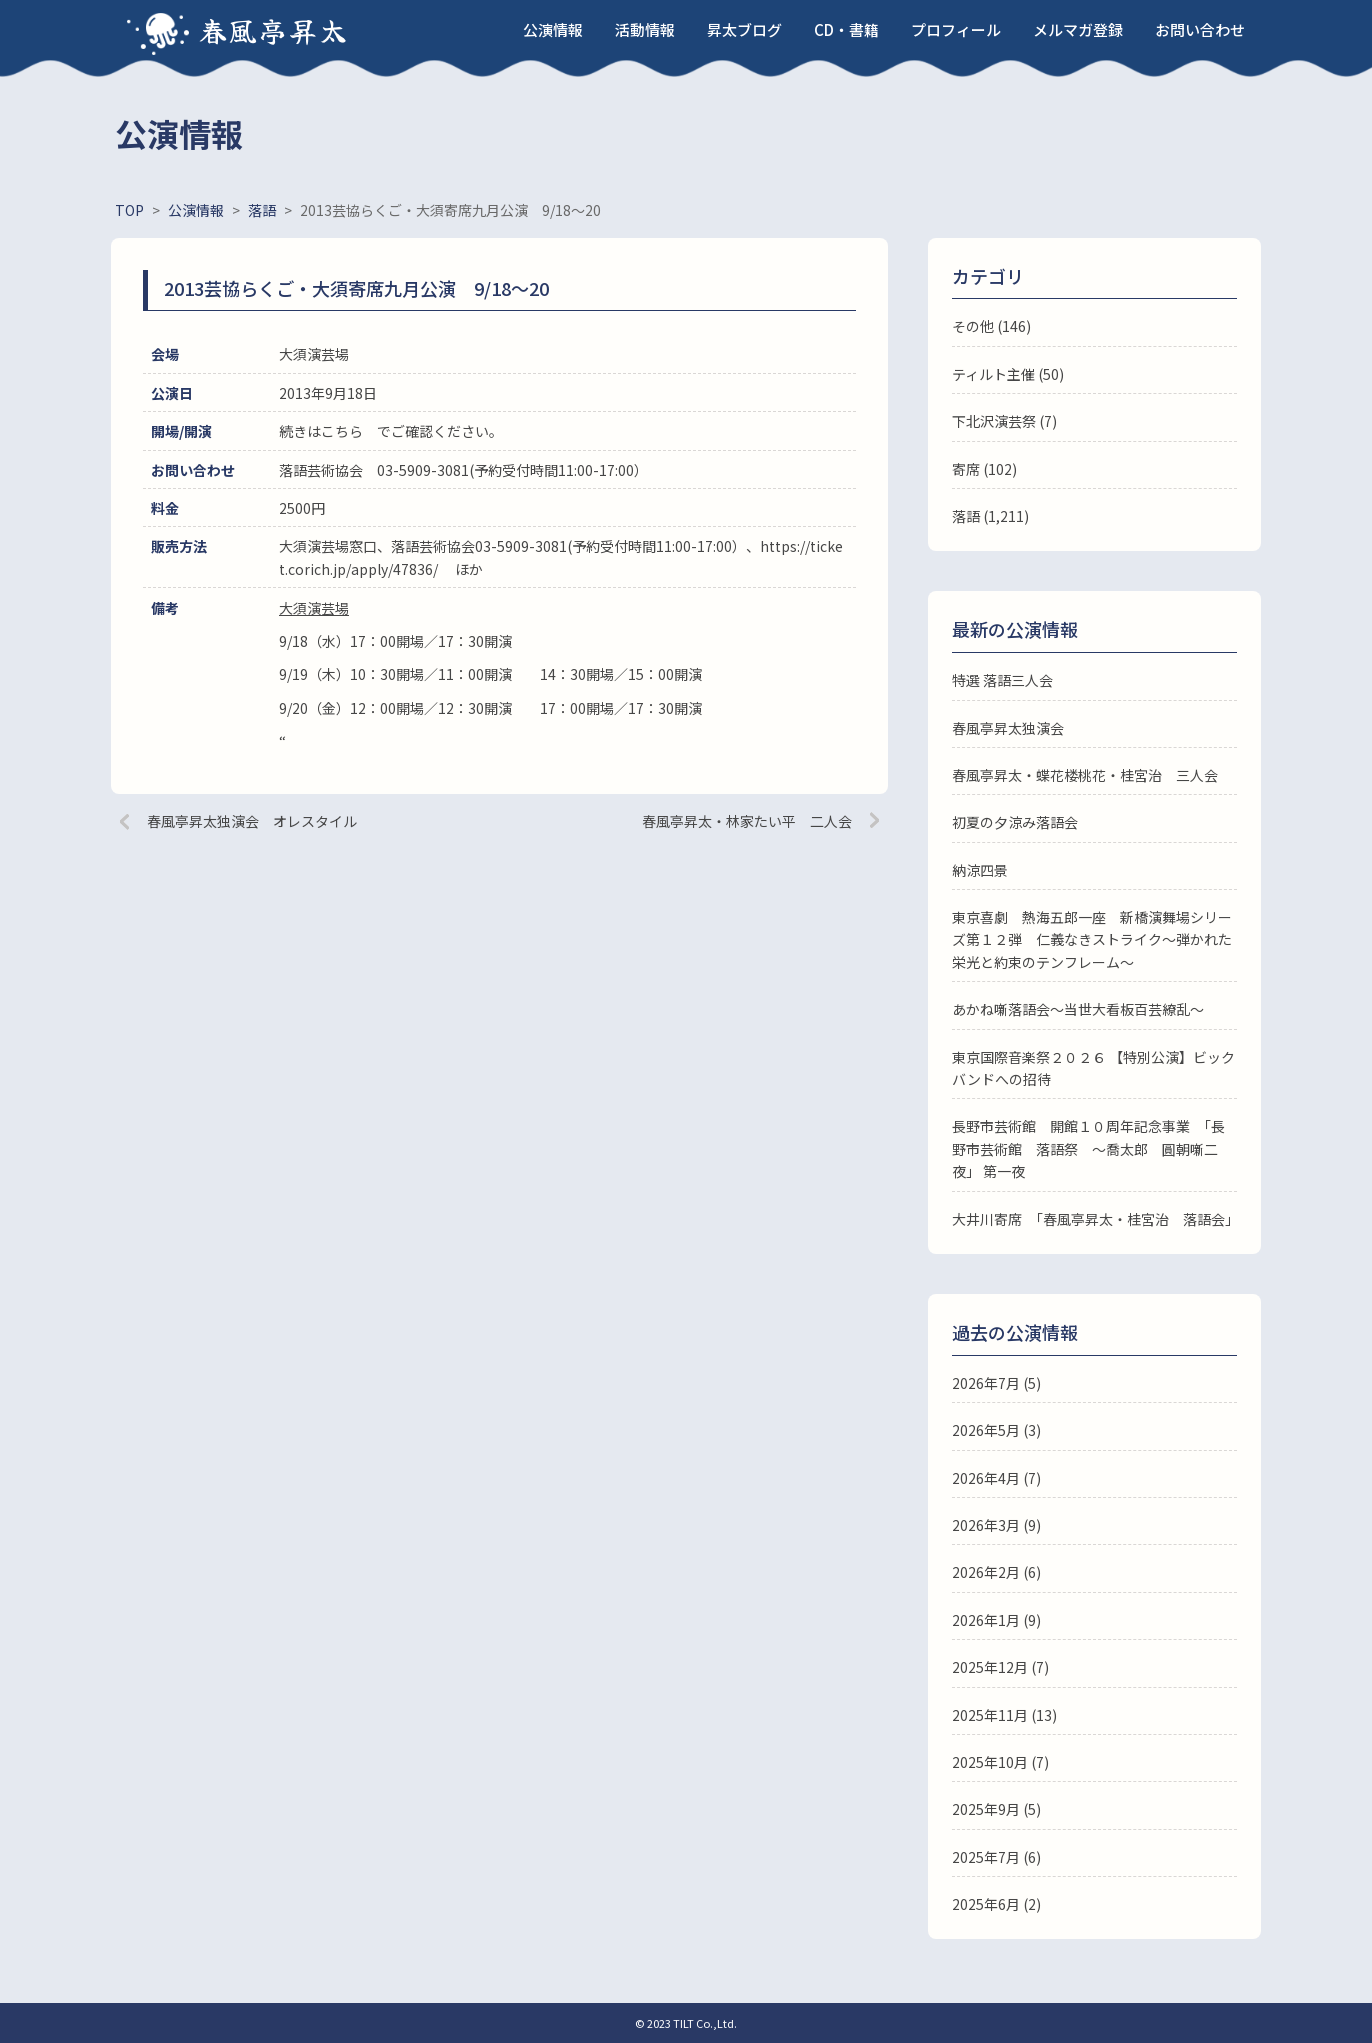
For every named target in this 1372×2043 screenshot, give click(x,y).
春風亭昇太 (274, 30)
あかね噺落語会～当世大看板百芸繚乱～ (1078, 1009)
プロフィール (956, 29)
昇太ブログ (744, 29)
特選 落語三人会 (1002, 680)
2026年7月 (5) (996, 1383)
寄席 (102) (984, 469)
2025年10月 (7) (1000, 1762)
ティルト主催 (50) (1008, 374)
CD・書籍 (846, 29)
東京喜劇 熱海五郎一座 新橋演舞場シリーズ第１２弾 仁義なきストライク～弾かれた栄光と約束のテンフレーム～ (1092, 939)
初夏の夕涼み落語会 (1015, 822)
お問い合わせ (1200, 29)
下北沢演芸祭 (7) (1004, 421)
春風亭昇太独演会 (1008, 728)
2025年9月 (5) (996, 1809)
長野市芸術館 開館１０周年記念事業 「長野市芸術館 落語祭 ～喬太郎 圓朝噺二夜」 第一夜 (1088, 1148)
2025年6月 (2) (996, 1904)
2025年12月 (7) (1000, 1667)
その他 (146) (991, 326)
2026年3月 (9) (996, 1525)
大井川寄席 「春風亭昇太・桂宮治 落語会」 (1095, 1219)
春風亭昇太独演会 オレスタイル (252, 821)
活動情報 (645, 29)
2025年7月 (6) (996, 1857)
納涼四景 (980, 870)
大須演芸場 (314, 608)
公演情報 (553, 29)
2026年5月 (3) (996, 1430)
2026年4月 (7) (996, 1478)
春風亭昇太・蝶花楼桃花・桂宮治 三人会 (1085, 775)
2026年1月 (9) (996, 1620)
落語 (966, 516)
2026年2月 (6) (996, 1572)
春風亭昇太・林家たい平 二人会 (747, 821)
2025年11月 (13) (1004, 1715)
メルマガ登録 (1078, 29)
